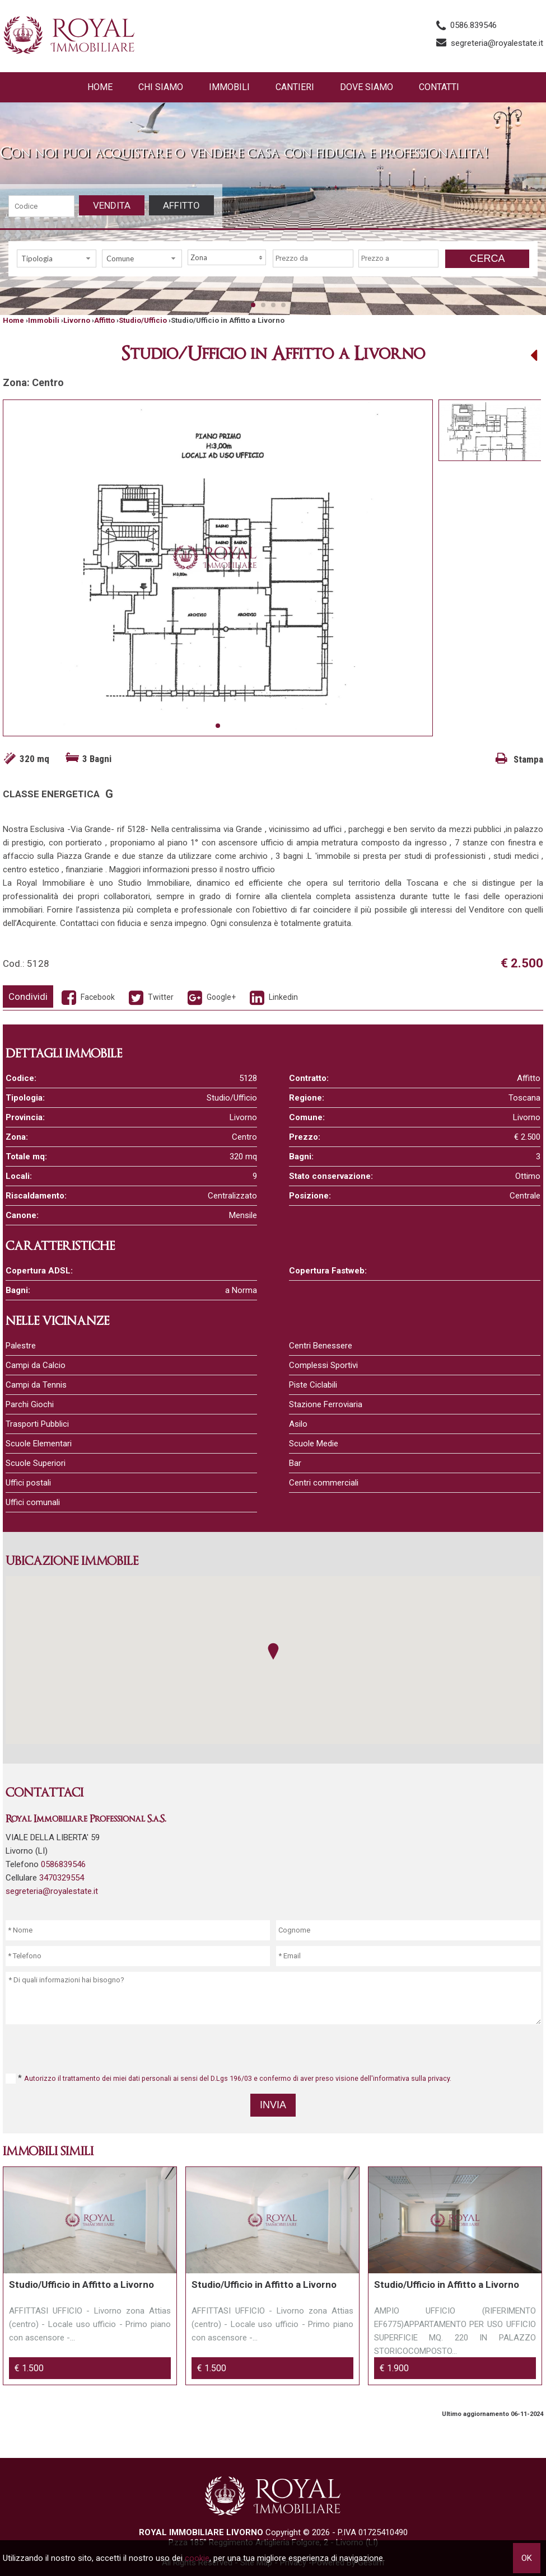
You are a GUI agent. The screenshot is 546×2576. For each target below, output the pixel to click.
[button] (273, 1651)
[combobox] (56, 258)
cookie (197, 2558)
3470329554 (61, 1878)
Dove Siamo (366, 87)
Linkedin (272, 997)
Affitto (181, 205)
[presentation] (274, 2048)
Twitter (150, 997)
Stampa (519, 759)
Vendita (111, 205)
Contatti (439, 87)
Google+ (210, 997)
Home (100, 87)
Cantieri (295, 87)
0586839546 (63, 1864)
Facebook (87, 997)
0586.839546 (473, 25)
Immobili (229, 87)
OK (526, 2558)
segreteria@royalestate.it (497, 43)
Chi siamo (160, 87)
